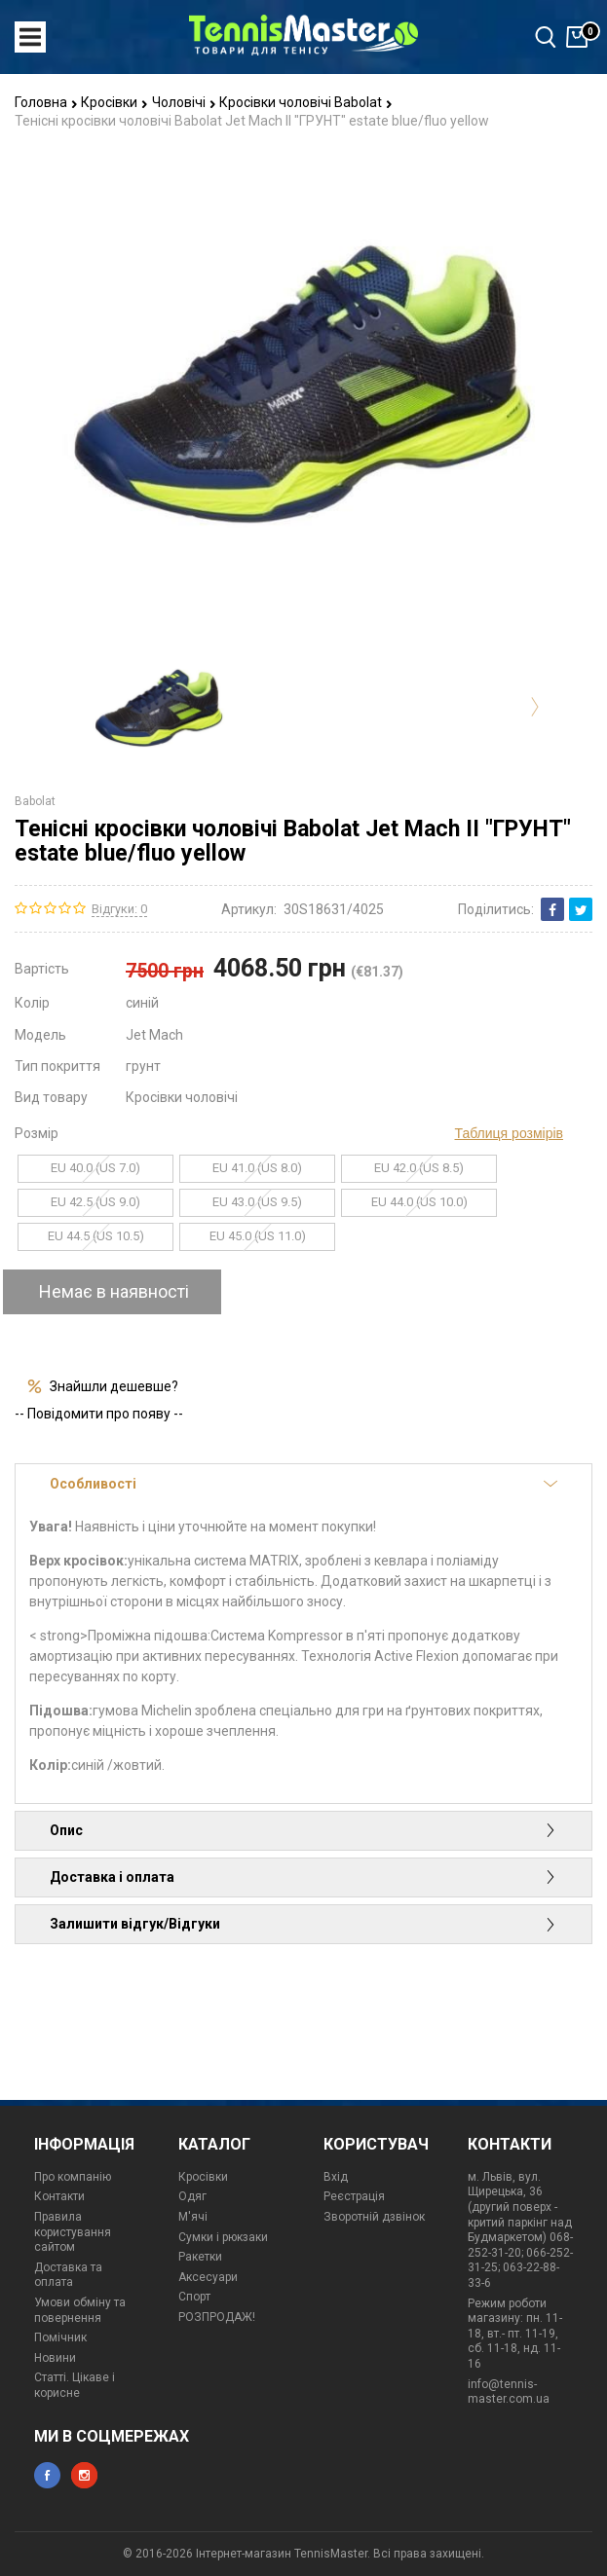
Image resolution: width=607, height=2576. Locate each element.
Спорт (194, 2296)
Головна (46, 102)
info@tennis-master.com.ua (509, 2392)
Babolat (35, 801)
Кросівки (114, 102)
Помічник (60, 2337)
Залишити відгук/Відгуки (303, 1924)
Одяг (192, 2196)
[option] (160, 707)
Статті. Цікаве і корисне (74, 2385)
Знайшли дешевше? (114, 1386)
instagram (84, 2475)
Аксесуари (208, 2277)
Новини (55, 2358)
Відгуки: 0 (119, 909)
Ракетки (200, 2256)
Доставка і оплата (303, 1877)
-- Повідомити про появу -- (99, 1413)
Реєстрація (354, 2196)
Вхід (335, 2177)
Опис (303, 1830)
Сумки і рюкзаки (223, 2237)
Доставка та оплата (68, 2275)
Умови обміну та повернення (80, 2310)
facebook (47, 2475)
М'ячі (193, 2217)
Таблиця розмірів (509, 1133)
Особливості (303, 1483)
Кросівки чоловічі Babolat (306, 102)
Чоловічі (184, 102)
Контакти (59, 2196)
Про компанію (72, 2177)
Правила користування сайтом (72, 2232)
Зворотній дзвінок (374, 2217)
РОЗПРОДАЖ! (216, 2317)
